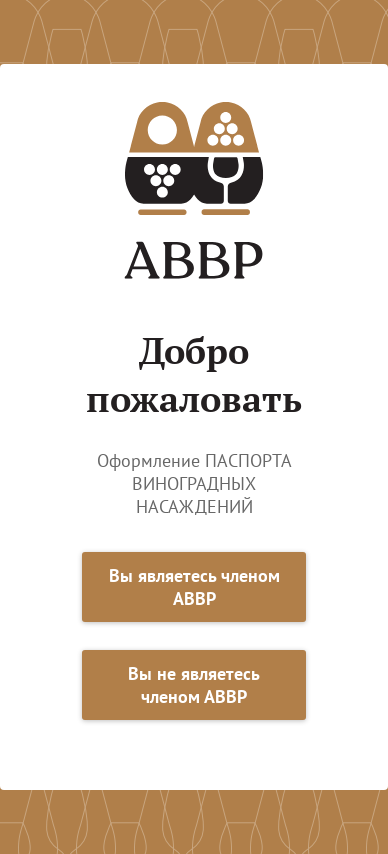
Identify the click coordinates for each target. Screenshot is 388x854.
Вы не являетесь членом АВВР (194, 685)
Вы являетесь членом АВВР (194, 587)
